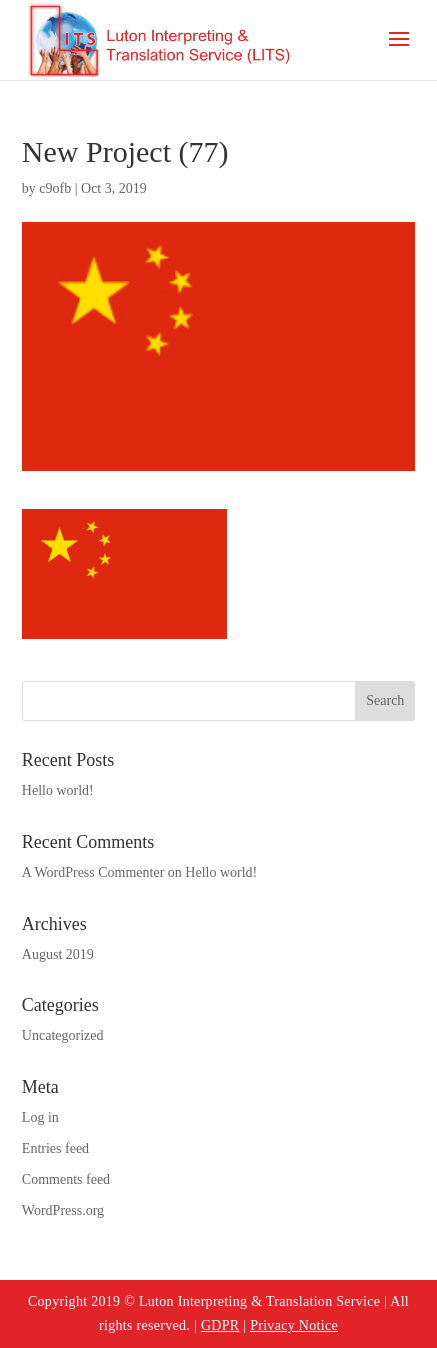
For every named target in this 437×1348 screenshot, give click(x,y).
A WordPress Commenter (93, 872)
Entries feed (55, 1148)
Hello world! (58, 790)
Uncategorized (63, 1035)
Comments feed (66, 1179)
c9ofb (55, 188)
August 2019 (58, 954)
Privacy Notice (294, 1325)
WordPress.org (63, 1210)
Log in (40, 1117)
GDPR (220, 1325)
